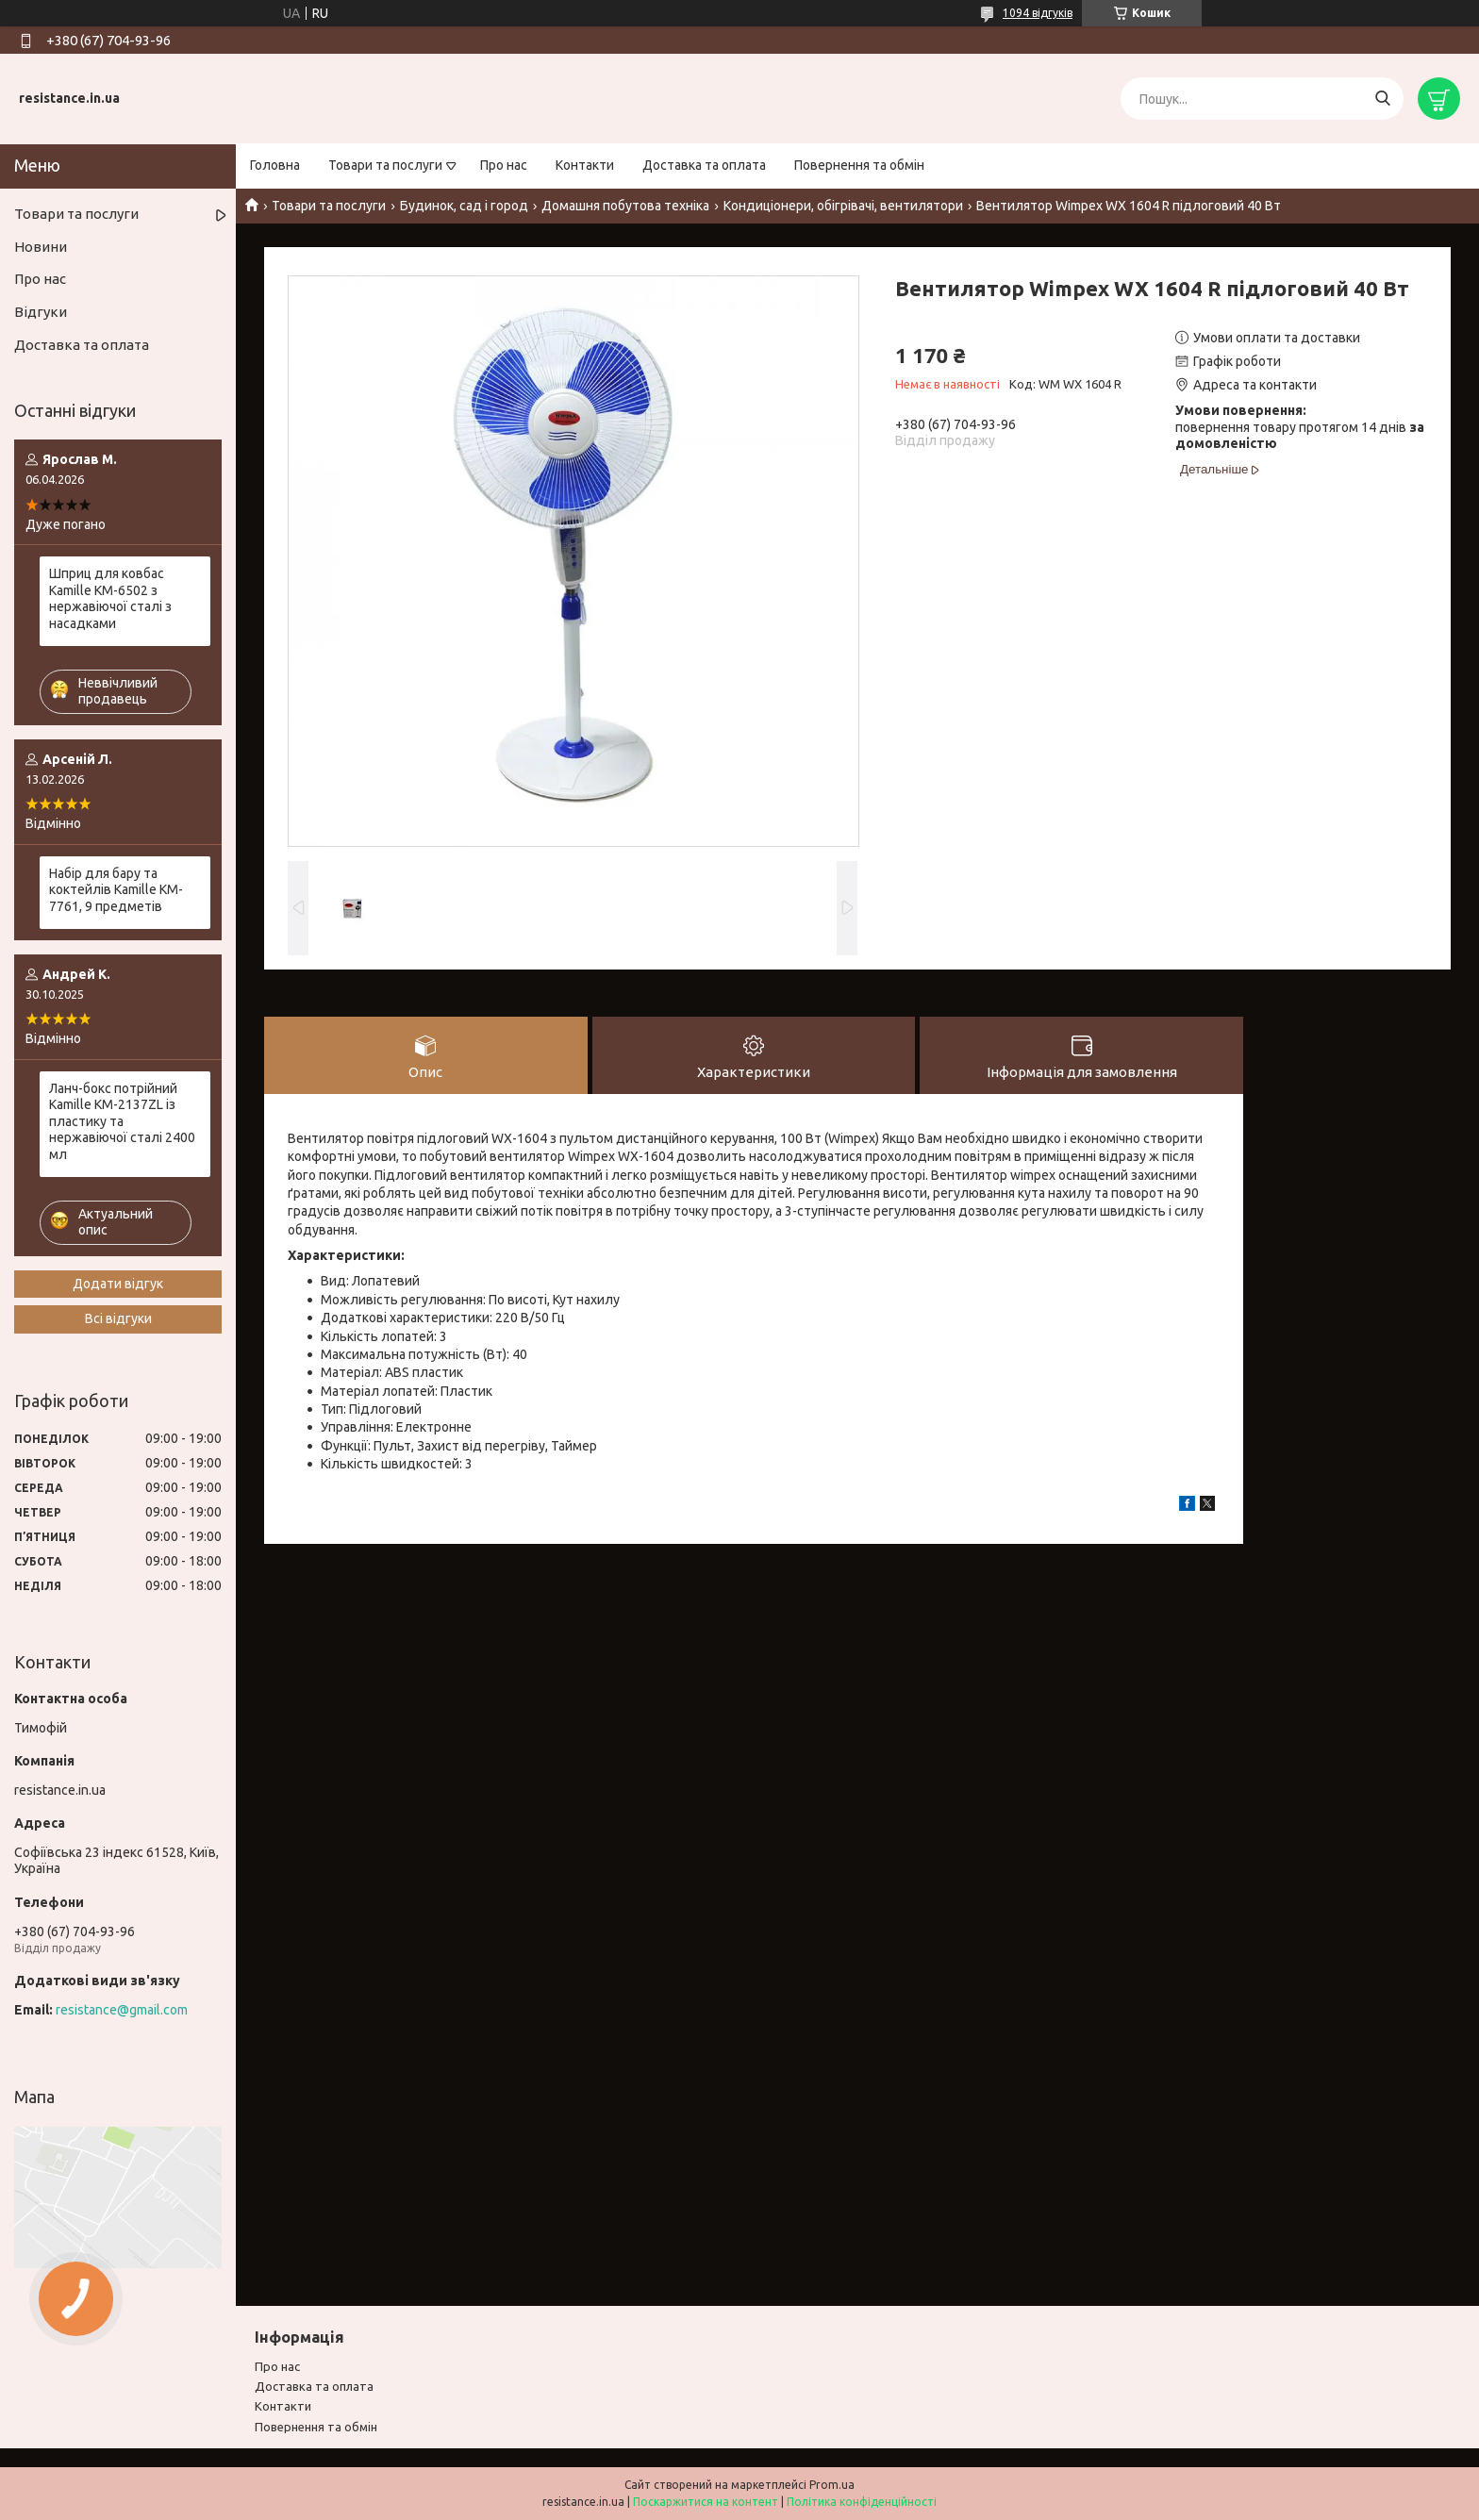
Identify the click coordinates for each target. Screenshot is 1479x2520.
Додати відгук (118, 1283)
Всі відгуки (118, 1318)
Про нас (503, 165)
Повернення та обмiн (316, 2426)
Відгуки (40, 312)
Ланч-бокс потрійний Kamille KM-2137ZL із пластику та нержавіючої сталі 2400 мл (122, 1121)
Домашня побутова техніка (625, 205)
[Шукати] (1382, 98)
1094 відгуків (1037, 13)
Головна (275, 165)
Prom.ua (832, 2485)
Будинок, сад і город (464, 205)
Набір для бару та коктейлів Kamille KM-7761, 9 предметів (116, 890)
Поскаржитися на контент (705, 2501)
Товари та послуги (385, 165)
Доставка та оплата (704, 165)
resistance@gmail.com (122, 2009)
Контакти (585, 165)
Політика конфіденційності (862, 2501)
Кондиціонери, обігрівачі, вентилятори (843, 205)
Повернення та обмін (859, 165)
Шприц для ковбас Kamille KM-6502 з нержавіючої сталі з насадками (110, 598)
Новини (40, 247)
